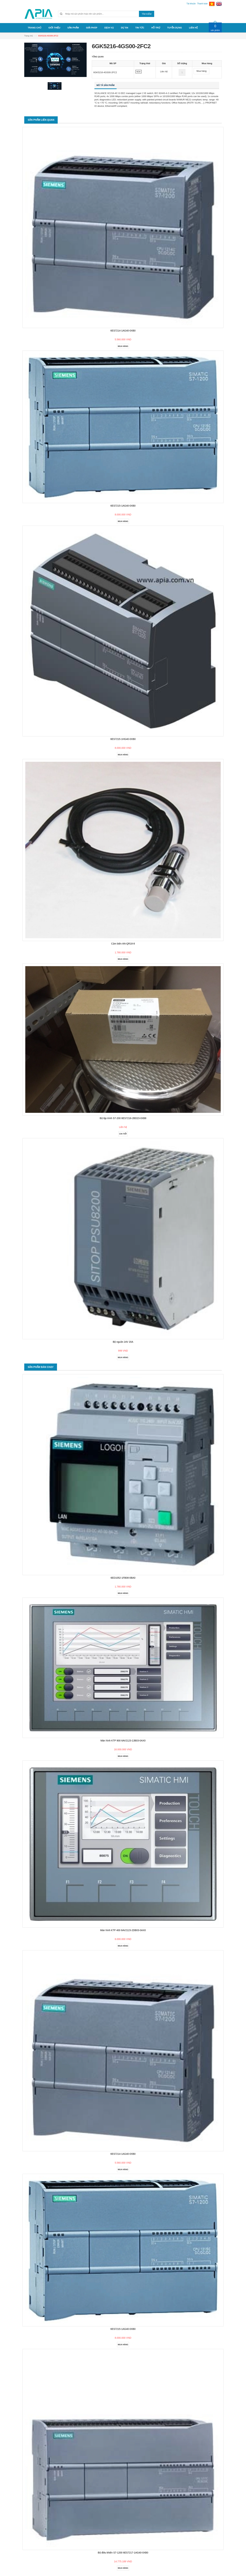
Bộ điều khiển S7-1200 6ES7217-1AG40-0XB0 (123, 2552)
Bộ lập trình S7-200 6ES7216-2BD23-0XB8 (123, 1118)
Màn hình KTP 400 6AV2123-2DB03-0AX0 (123, 1930)
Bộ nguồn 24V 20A (123, 1341)
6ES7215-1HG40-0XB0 (123, 739)
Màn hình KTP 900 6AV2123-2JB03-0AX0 (123, 1740)
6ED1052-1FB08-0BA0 (123, 1577)
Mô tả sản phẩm (105, 85)
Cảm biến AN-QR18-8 (123, 943)
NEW (138, 72)
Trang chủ (28, 36)
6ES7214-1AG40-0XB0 (123, 330)
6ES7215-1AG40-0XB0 (123, 505)
